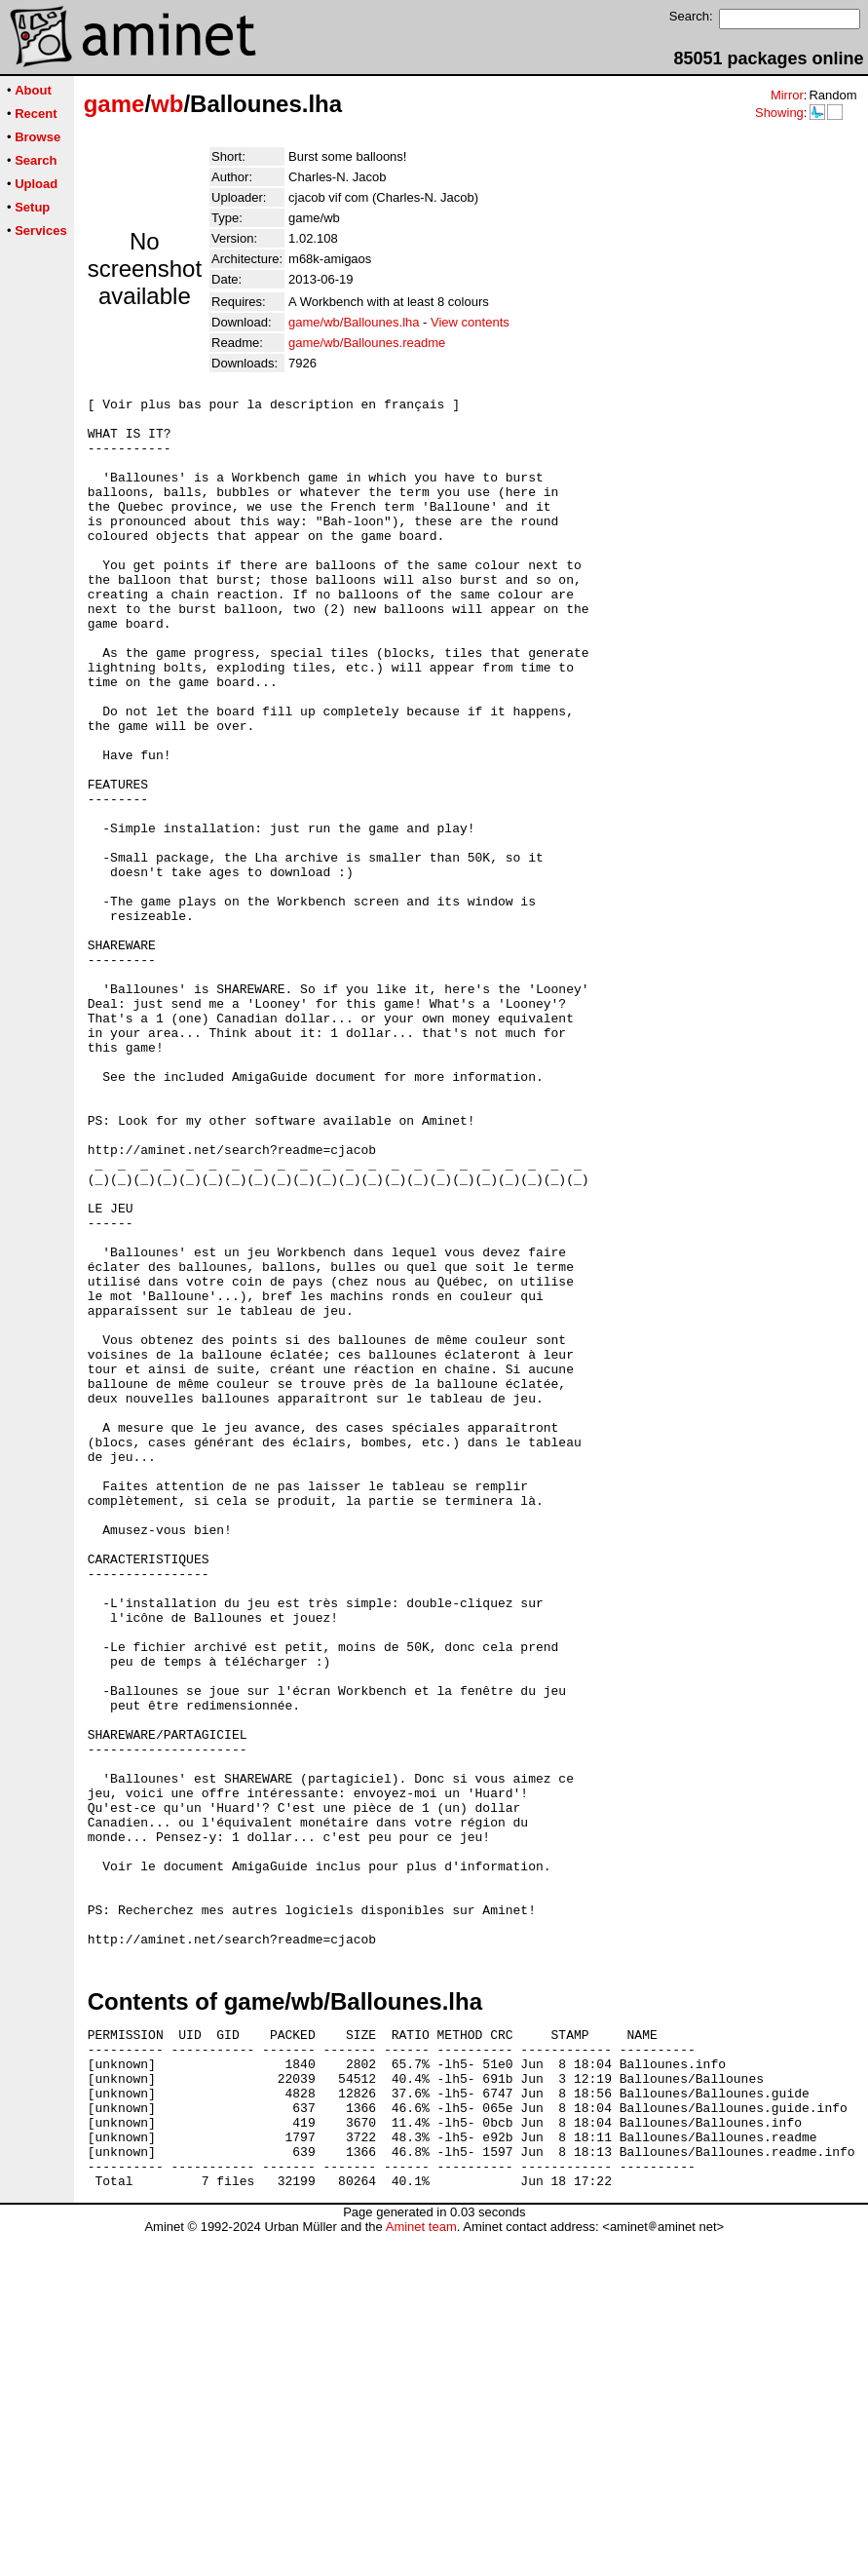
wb (167, 104)
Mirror (787, 95)
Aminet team (421, 2568)
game (114, 104)
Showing (779, 112)
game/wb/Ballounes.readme (366, 342)
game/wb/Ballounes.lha (353, 322)
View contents (470, 322)
